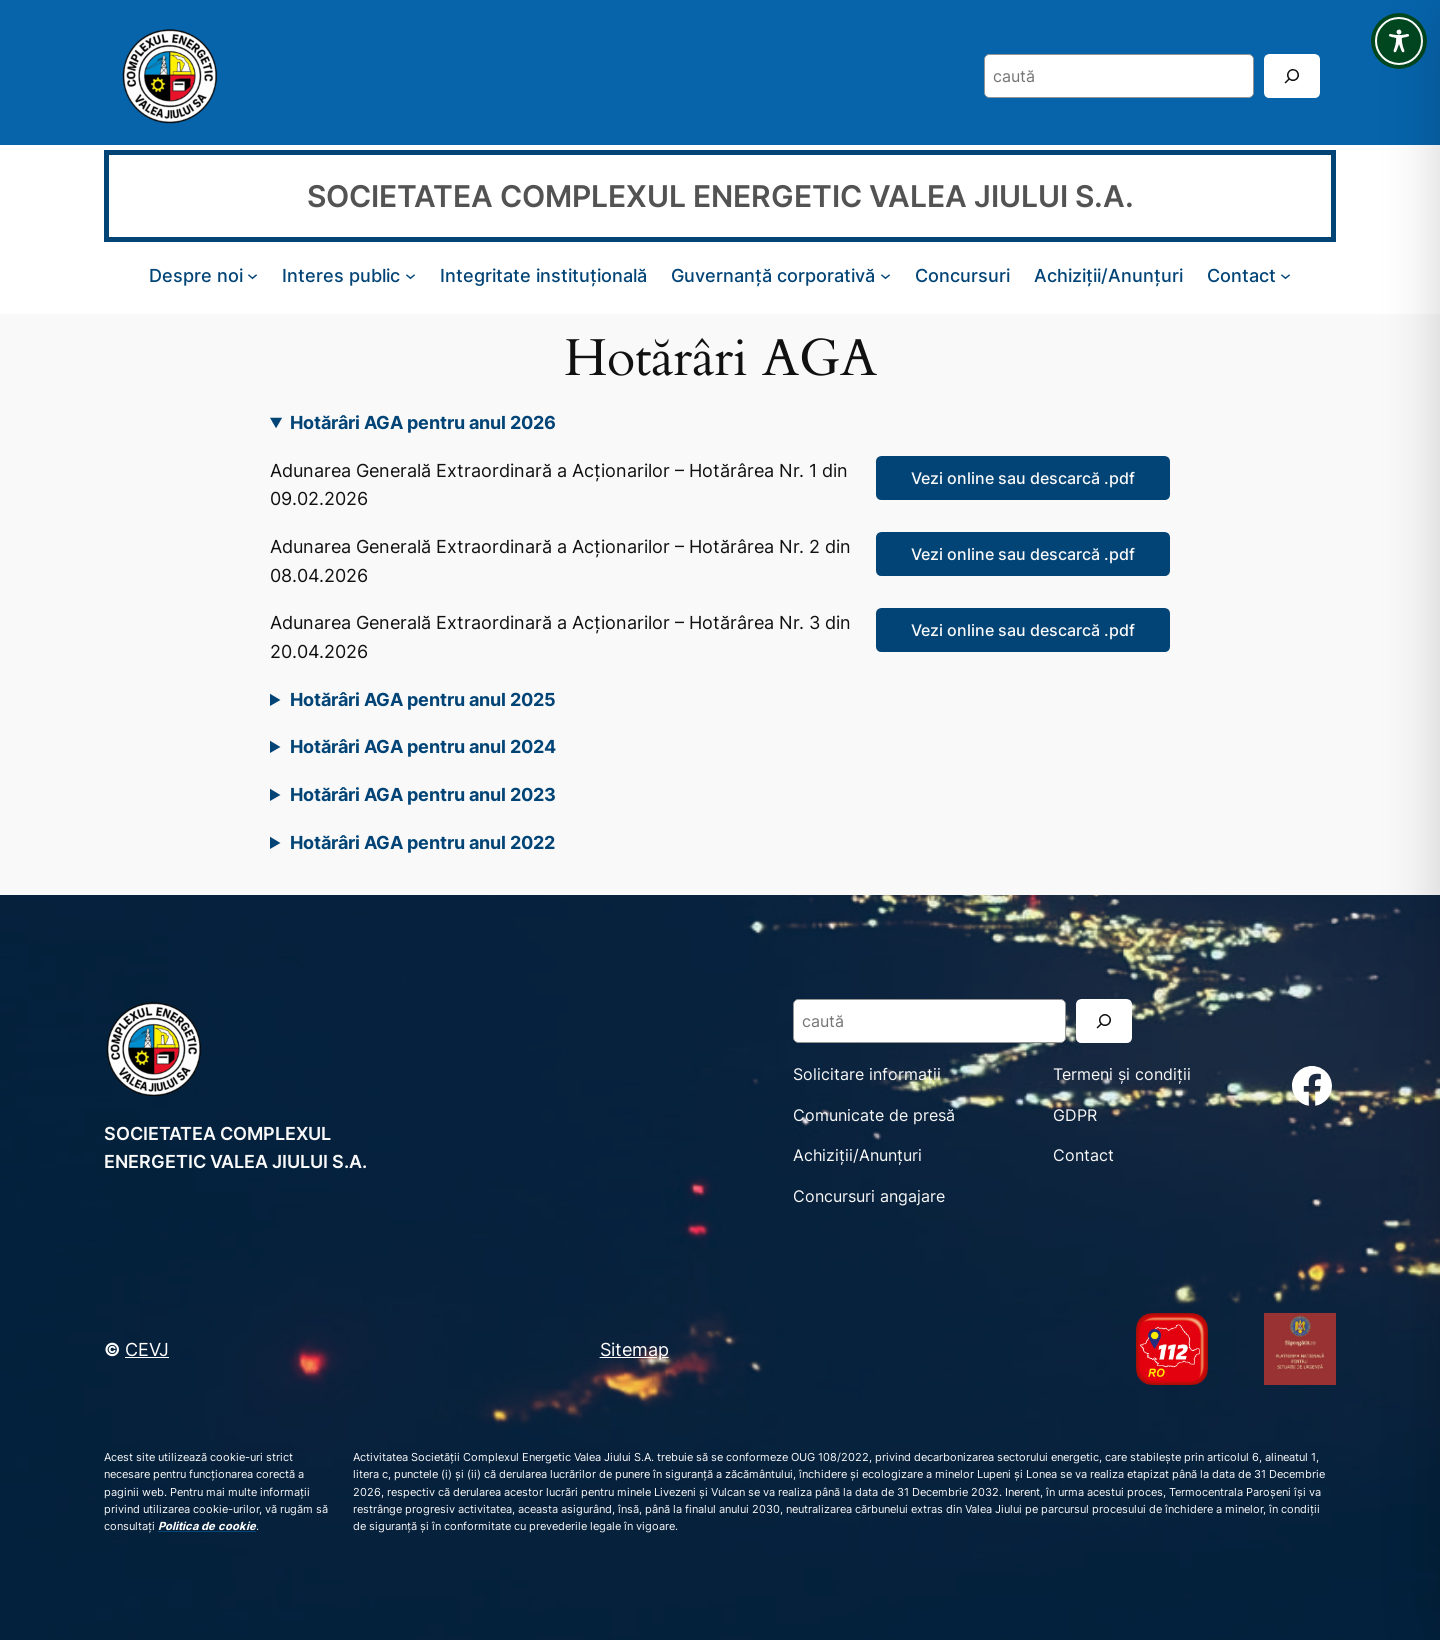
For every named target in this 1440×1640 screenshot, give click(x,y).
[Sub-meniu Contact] (1285, 275)
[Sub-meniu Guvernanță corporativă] (885, 275)
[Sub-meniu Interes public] (410, 275)
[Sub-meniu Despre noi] (252, 275)
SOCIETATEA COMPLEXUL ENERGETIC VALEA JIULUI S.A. (720, 196)
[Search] (1292, 75)
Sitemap (634, 1349)
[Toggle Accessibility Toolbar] (1399, 41)
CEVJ (147, 1349)
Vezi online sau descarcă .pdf (1023, 478)
